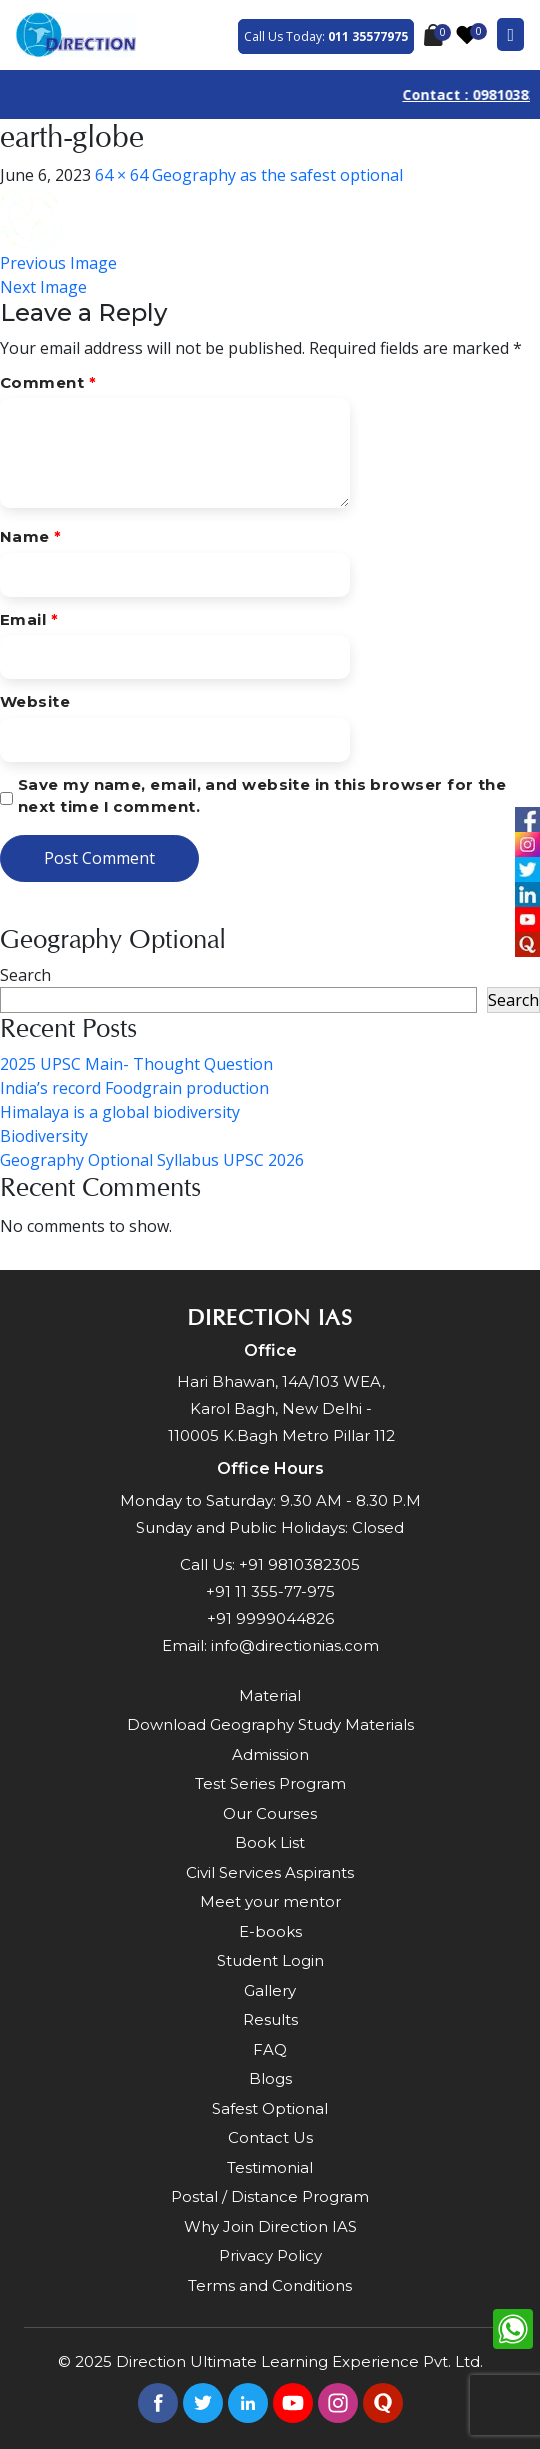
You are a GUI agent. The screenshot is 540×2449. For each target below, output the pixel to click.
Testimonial (270, 2167)
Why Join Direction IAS (270, 2226)
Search (25, 975)
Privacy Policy (270, 2255)
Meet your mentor (270, 1901)
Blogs (270, 2078)
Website (35, 701)
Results (270, 2019)
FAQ (270, 2049)
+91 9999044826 (270, 1618)
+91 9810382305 (299, 1564)
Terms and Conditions (270, 2285)
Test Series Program (270, 1783)
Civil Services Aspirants (270, 1872)
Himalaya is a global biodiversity (120, 1112)
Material (270, 1695)
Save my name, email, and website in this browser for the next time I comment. (262, 796)
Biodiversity (44, 1136)
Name (31, 536)
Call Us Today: (326, 36)
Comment (48, 382)
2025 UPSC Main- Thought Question (136, 1064)
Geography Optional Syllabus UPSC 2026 (152, 1160)
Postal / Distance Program (270, 2196)
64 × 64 (121, 175)
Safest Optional (270, 2108)
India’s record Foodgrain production (134, 1088)
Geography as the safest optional (277, 175)
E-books (270, 1931)
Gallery (270, 1990)
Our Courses (270, 1813)
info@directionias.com (295, 1645)
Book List (270, 1842)
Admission (270, 1754)
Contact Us (270, 2137)
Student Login (270, 1960)
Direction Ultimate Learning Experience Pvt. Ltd (298, 2361)
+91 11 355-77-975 (270, 1591)
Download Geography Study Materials (270, 1724)
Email (29, 619)
